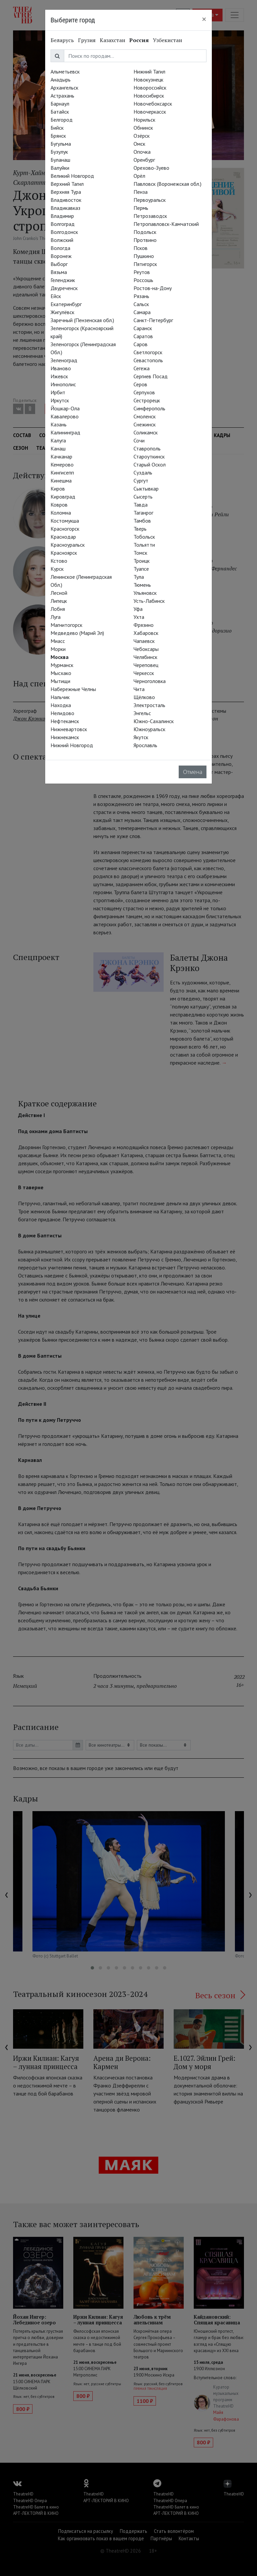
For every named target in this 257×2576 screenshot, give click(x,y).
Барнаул (60, 103)
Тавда (141, 504)
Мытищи (60, 681)
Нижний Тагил (149, 71)
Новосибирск (149, 95)
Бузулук (59, 151)
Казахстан (112, 40)
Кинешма (61, 480)
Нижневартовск (69, 729)
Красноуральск (68, 544)
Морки (58, 649)
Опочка (142, 151)
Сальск (141, 304)
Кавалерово (65, 416)
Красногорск (65, 528)
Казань (59, 424)
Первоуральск (150, 199)
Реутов (142, 272)
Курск (57, 568)
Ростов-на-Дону (153, 288)
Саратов (143, 336)
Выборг (59, 264)
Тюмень (142, 584)
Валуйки (60, 167)
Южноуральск (149, 729)
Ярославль (145, 745)
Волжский (62, 240)
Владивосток (66, 199)
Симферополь (149, 408)
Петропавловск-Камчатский (166, 224)
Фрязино (144, 625)
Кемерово (62, 464)
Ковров (59, 504)
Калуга (58, 440)
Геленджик (63, 280)
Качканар (61, 456)
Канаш (58, 448)
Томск (140, 552)
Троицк (142, 560)
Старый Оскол (150, 464)
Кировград (63, 496)
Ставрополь (147, 448)
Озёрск (142, 135)
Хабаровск (146, 633)
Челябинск (145, 657)
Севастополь (148, 360)
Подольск (145, 232)
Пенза (141, 191)
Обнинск (143, 127)
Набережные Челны (73, 689)
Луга (56, 617)
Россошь (143, 280)
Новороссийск (150, 87)
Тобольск (144, 536)
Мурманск (62, 665)
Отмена (192, 772)
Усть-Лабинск (149, 600)
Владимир (62, 216)
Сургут (141, 480)
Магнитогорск (66, 625)
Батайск (60, 111)
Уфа (138, 608)
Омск (139, 143)
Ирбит (58, 392)
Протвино (145, 240)
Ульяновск (145, 592)
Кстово (59, 560)
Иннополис (63, 384)
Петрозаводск (150, 216)
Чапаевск (144, 641)
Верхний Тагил (67, 183)
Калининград (65, 432)
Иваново (61, 368)
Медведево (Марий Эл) (77, 633)
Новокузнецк (148, 79)
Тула (139, 576)
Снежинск (145, 424)
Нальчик (60, 697)
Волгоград (63, 224)
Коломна (61, 512)
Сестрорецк (147, 400)
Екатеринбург (66, 304)
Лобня (58, 608)
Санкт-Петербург (153, 320)
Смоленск (145, 416)
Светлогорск (148, 352)
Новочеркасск (150, 111)
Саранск (143, 328)
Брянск (58, 135)
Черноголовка (150, 681)
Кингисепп (62, 472)
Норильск (144, 119)
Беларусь (62, 40)
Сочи (139, 440)
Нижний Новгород (72, 745)
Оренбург (144, 159)
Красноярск (64, 552)
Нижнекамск (65, 737)
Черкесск (144, 673)
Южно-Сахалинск (154, 721)
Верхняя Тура (66, 191)
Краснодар (63, 536)
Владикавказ (65, 208)
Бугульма (61, 143)
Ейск (56, 296)
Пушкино (144, 256)
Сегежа (142, 368)
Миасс (58, 641)
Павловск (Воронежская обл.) (167, 183)
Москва (60, 657)
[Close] (204, 19)
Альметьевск (65, 71)
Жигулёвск (62, 312)
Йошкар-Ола (65, 408)
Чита (139, 689)
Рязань (141, 296)
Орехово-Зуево (151, 167)
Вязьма (59, 272)
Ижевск (59, 376)
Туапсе (141, 568)
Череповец (146, 665)
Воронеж (61, 256)
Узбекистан (167, 40)
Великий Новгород (72, 175)
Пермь (141, 208)
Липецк (59, 600)
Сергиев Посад (151, 376)
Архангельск (64, 87)
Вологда (60, 248)
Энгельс (142, 713)
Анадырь (61, 79)
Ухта (139, 617)
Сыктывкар (146, 488)
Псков (141, 248)
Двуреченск (64, 288)
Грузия (87, 40)
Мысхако (61, 673)
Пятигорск (145, 264)
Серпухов (144, 392)
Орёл (139, 175)
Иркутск (60, 400)
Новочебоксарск (153, 103)
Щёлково (144, 697)
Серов (140, 384)
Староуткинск (149, 456)
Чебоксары (146, 649)
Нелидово (62, 713)
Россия (139, 40)
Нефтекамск (65, 721)
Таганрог (143, 512)
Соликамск (146, 432)
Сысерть (143, 496)
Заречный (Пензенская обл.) (82, 320)
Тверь (140, 528)
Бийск (57, 127)
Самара (142, 312)
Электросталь (149, 705)
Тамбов (142, 520)
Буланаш (60, 159)
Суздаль (143, 472)
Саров (141, 344)
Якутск (141, 737)
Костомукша (65, 520)
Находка (61, 705)
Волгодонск (64, 232)
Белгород (62, 119)
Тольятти (144, 544)
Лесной (59, 592)
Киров (58, 488)
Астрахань (62, 95)
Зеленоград (64, 360)
